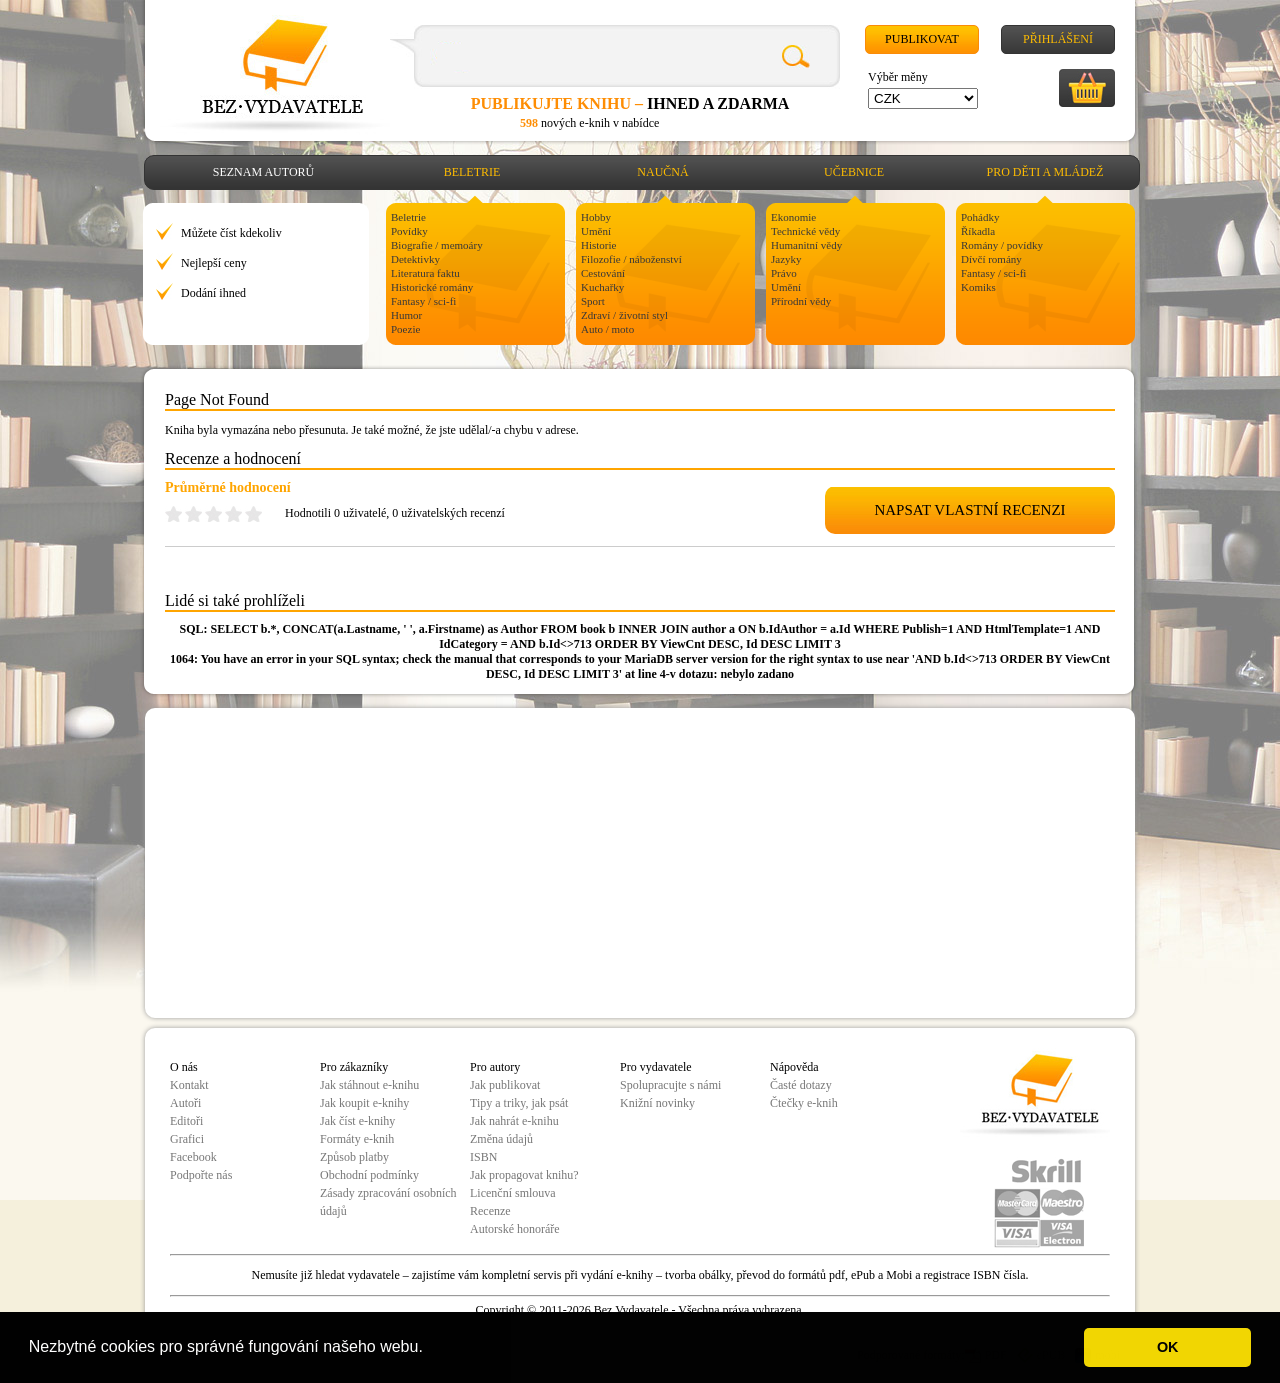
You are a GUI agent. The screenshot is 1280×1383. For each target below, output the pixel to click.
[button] (430, 1349)
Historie (598, 245)
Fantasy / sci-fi (423, 301)
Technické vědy (805, 231)
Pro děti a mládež (1045, 172)
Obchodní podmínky (369, 1175)
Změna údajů (501, 1139)
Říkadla (978, 231)
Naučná (662, 172)
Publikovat (922, 39)
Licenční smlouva (513, 1193)
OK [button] (1168, 1347)
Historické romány (432, 287)
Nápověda (794, 1067)
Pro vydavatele (656, 1067)
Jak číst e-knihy (357, 1121)
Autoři (185, 1103)
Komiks (978, 287)
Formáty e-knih (357, 1139)
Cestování (603, 273)
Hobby (596, 217)
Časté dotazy (801, 1085)
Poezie (405, 329)
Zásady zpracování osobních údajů (388, 1202)
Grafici (187, 1139)
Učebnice (854, 172)
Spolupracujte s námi (670, 1085)
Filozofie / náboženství (631, 259)
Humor (406, 315)
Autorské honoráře (515, 1229)
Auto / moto (607, 329)
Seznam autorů (263, 172)
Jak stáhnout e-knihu (369, 1085)
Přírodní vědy (801, 301)
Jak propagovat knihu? (524, 1175)
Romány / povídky (1002, 245)
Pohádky (980, 217)
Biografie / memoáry (437, 245)
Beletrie (472, 172)
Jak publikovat (505, 1085)
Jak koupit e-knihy (364, 1103)
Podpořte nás (201, 1175)
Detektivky (415, 259)
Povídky (409, 231)
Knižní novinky (657, 1103)
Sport (593, 301)
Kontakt (189, 1085)
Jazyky (786, 259)
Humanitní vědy (806, 245)
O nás (184, 1067)
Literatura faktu (425, 273)
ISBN (483, 1157)
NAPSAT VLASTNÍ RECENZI (969, 510)
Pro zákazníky (354, 1067)
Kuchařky (602, 287)
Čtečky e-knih (804, 1103)
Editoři (186, 1121)
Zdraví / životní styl (624, 315)
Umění (596, 231)
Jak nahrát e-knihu (514, 1121)
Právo (784, 273)
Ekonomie (793, 217)
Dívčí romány (991, 259)
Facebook (193, 1157)
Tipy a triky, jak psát (519, 1103)
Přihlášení (1058, 39)
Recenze (490, 1211)
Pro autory (495, 1067)
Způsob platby (354, 1157)
